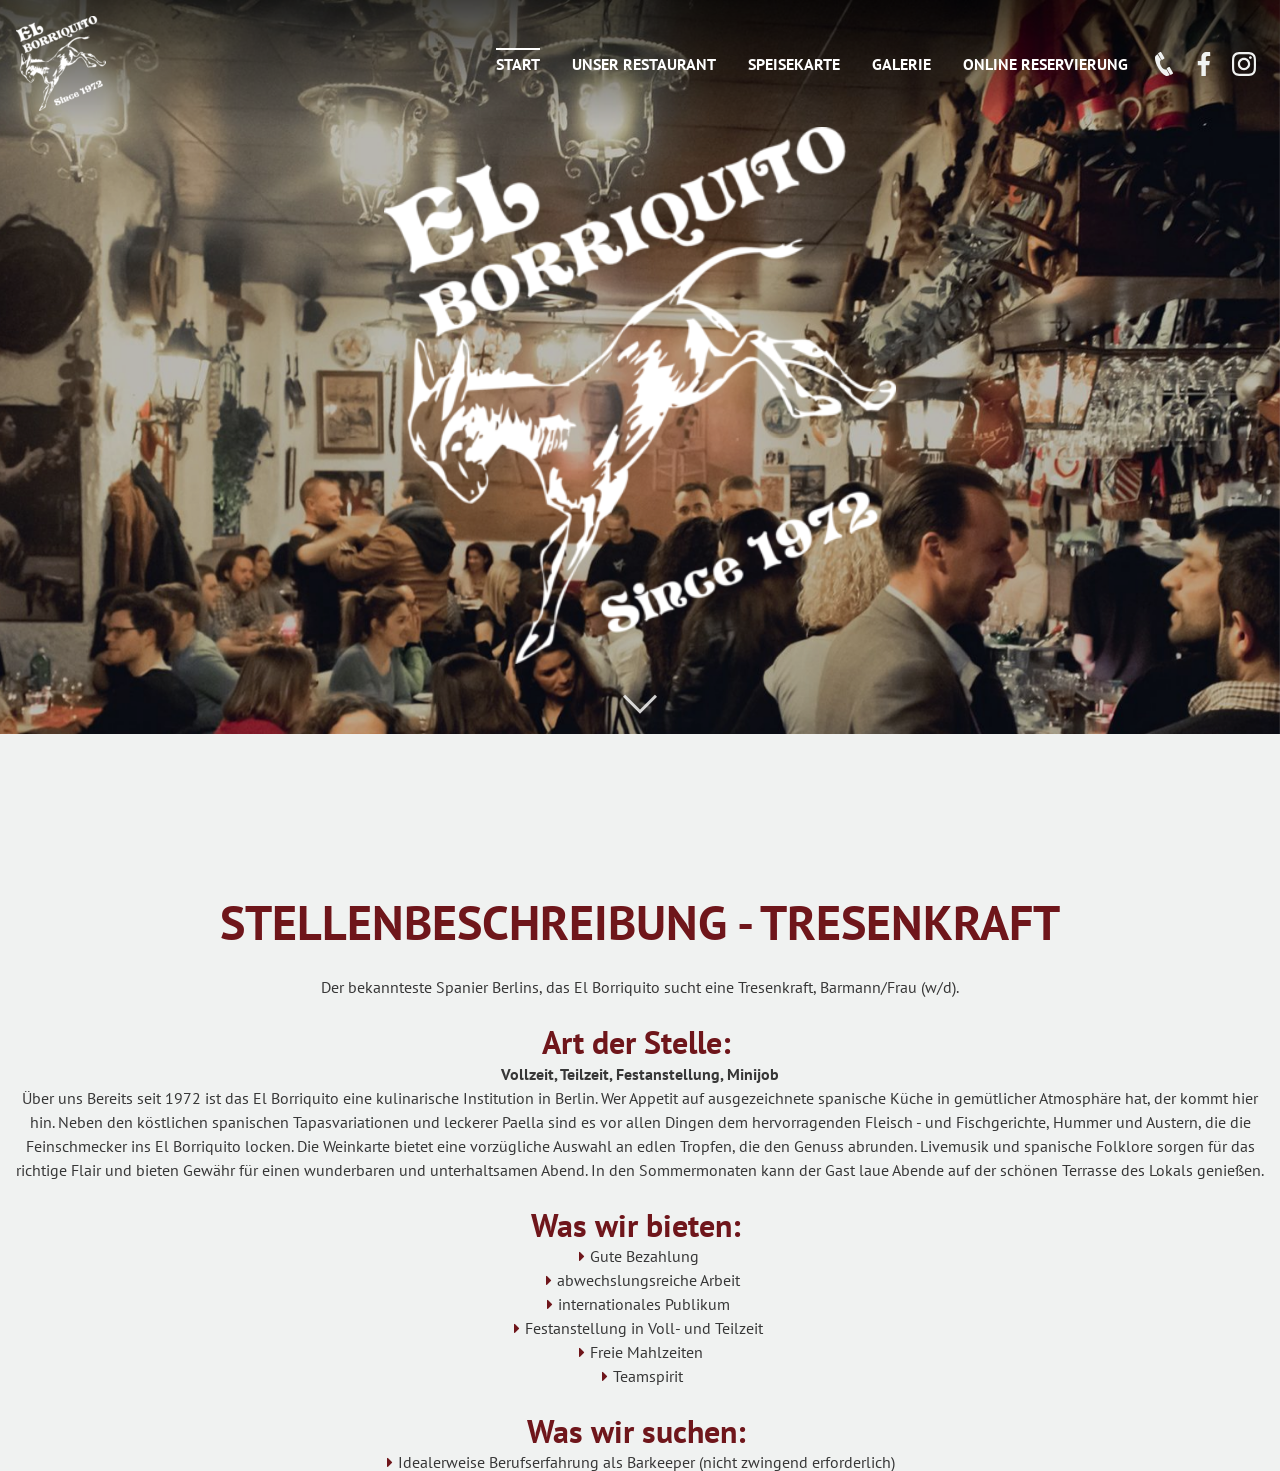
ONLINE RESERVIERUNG (1045, 64)
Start (518, 64)
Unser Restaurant (644, 64)
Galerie (901, 64)
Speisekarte (794, 64)
